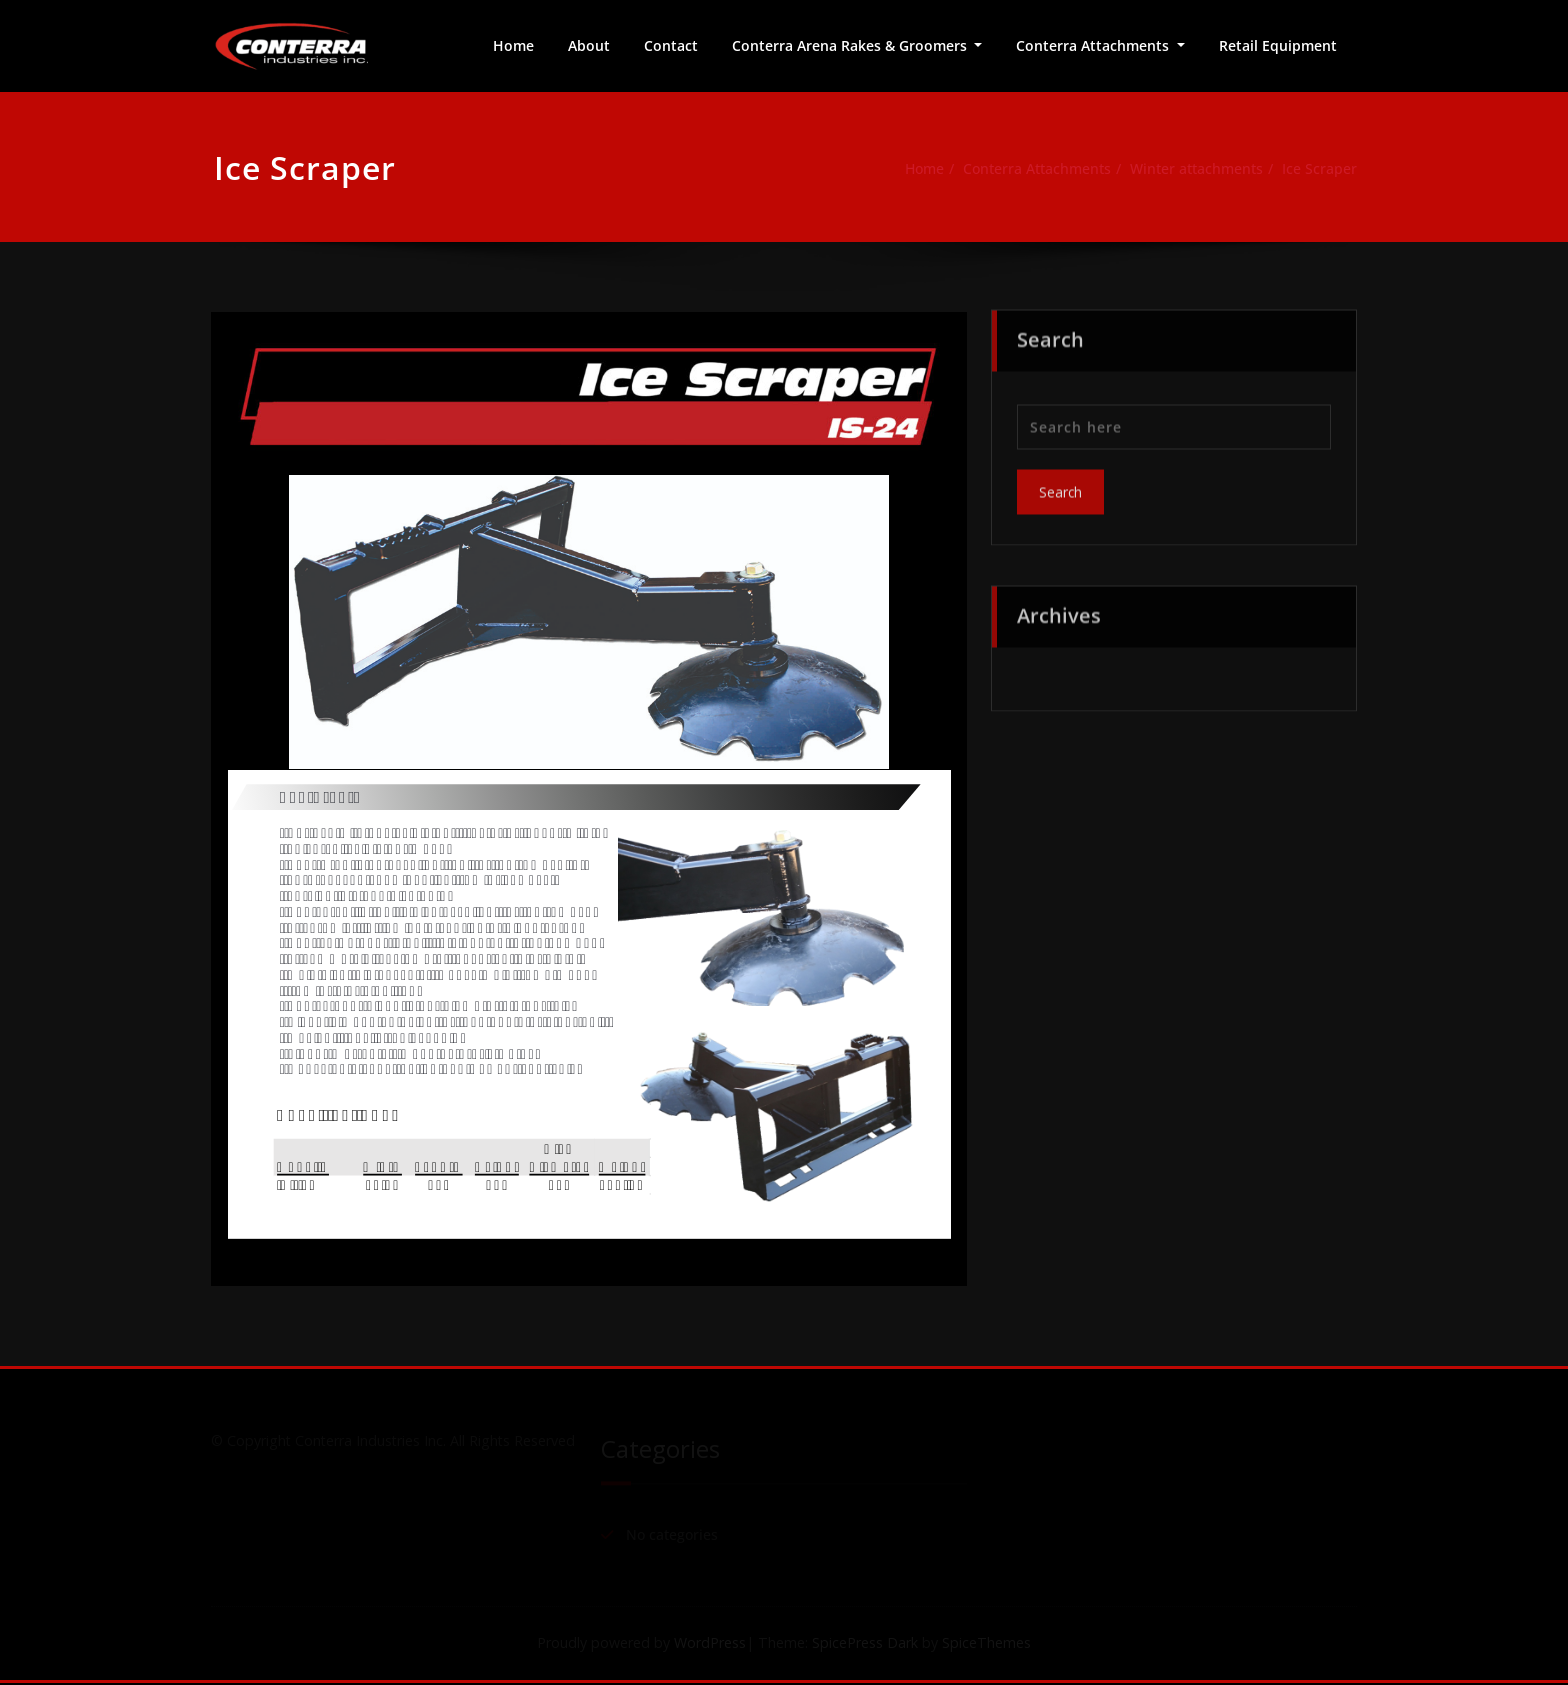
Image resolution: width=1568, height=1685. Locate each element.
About (589, 45)
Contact (671, 45)
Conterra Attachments (1094, 45)
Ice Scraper (1328, 169)
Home (513, 45)
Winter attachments (1197, 169)
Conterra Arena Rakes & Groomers (851, 45)
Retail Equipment (1278, 45)
